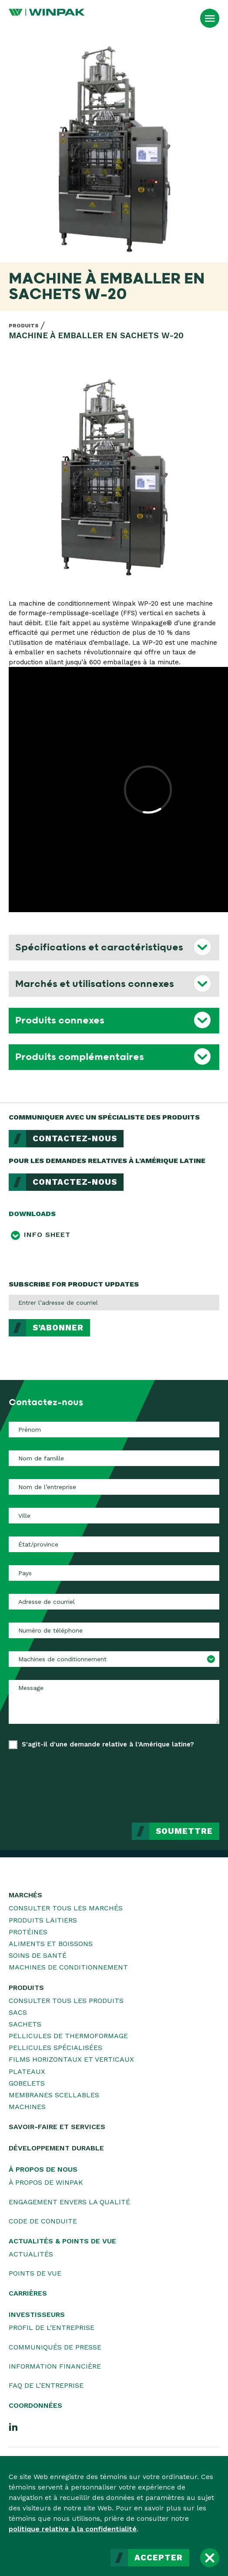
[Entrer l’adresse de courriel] (114, 1302)
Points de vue (35, 2273)
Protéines (28, 1932)
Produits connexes (59, 1020)
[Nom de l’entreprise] (114, 1487)
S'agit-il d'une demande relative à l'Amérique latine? (108, 1744)
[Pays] (114, 1573)
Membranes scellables (54, 2095)
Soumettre (184, 1831)
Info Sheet (47, 1234)
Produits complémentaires (79, 1057)
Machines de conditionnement (68, 1967)
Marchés (25, 1895)
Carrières (28, 2293)
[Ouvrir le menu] (209, 18)
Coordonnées (35, 2405)
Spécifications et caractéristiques (99, 947)
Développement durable (56, 2148)
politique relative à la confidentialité (73, 2529)
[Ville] (114, 1515)
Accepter (158, 2558)
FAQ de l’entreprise (46, 2385)
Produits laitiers (43, 1920)
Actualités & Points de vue (62, 2241)
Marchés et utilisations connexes (94, 984)
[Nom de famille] (114, 1458)
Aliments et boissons (51, 1943)
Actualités (31, 2254)
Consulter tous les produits (66, 2000)
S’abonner (58, 1328)
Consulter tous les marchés (66, 1908)
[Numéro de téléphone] (114, 1630)
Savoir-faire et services (57, 2127)
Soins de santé (38, 1955)
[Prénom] (114, 1429)
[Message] (114, 1701)
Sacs (18, 2012)
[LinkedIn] (13, 2426)
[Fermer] (209, 2557)
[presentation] (153, 1779)
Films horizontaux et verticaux (71, 2059)
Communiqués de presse (55, 2347)
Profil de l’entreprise (51, 2327)
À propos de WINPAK (46, 2182)
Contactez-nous (75, 1138)
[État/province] (114, 1544)
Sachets (25, 2024)
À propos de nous (43, 2169)
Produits (24, 326)
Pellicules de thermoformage (68, 2036)
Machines (27, 2107)
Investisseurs (37, 2314)
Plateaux (27, 2071)
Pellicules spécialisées (55, 2047)
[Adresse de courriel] (114, 1602)
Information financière (55, 2366)
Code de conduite (43, 2221)
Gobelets (27, 2083)
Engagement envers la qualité (69, 2202)
